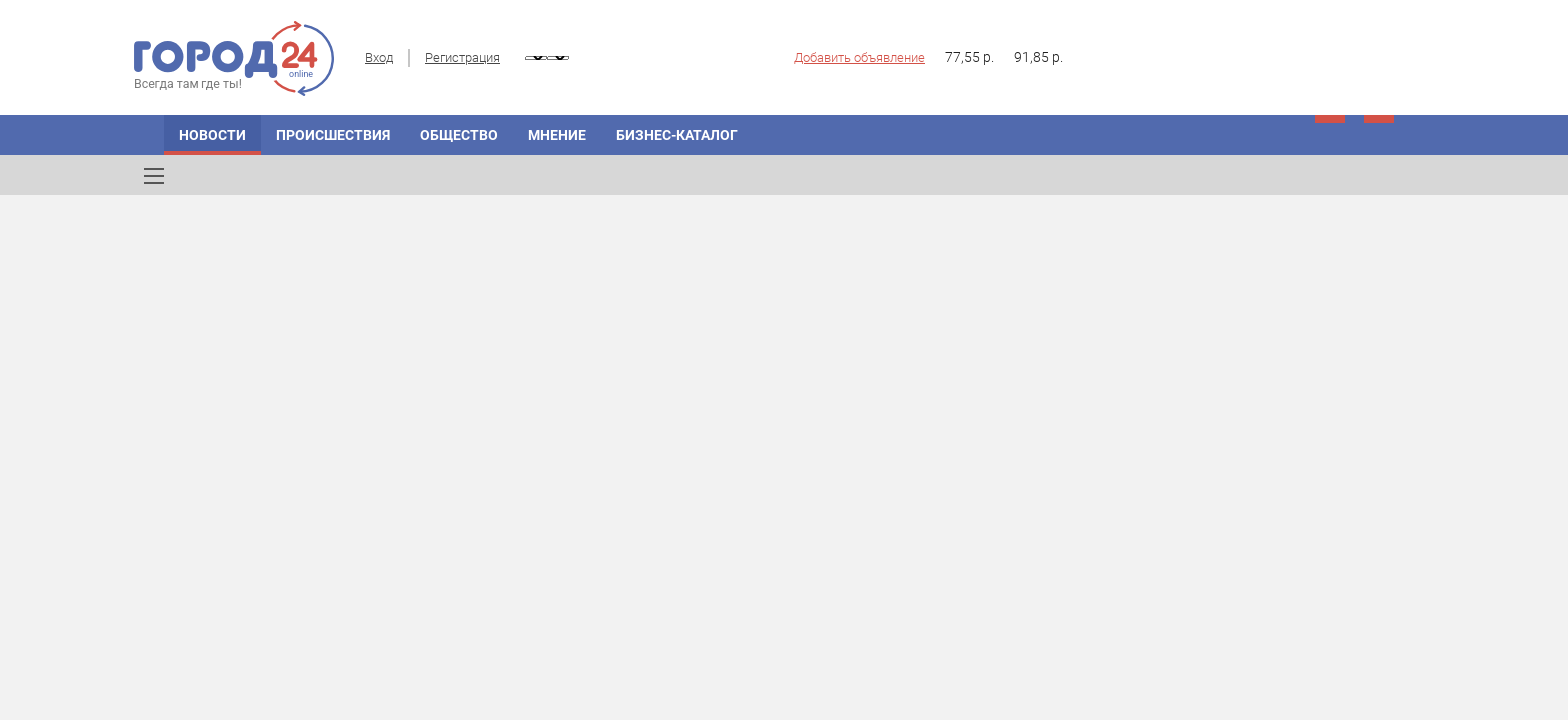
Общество (459, 135)
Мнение (557, 135)
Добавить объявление (859, 57)
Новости (212, 135)
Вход (379, 57)
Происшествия (333, 135)
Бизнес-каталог (677, 135)
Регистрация (462, 57)
